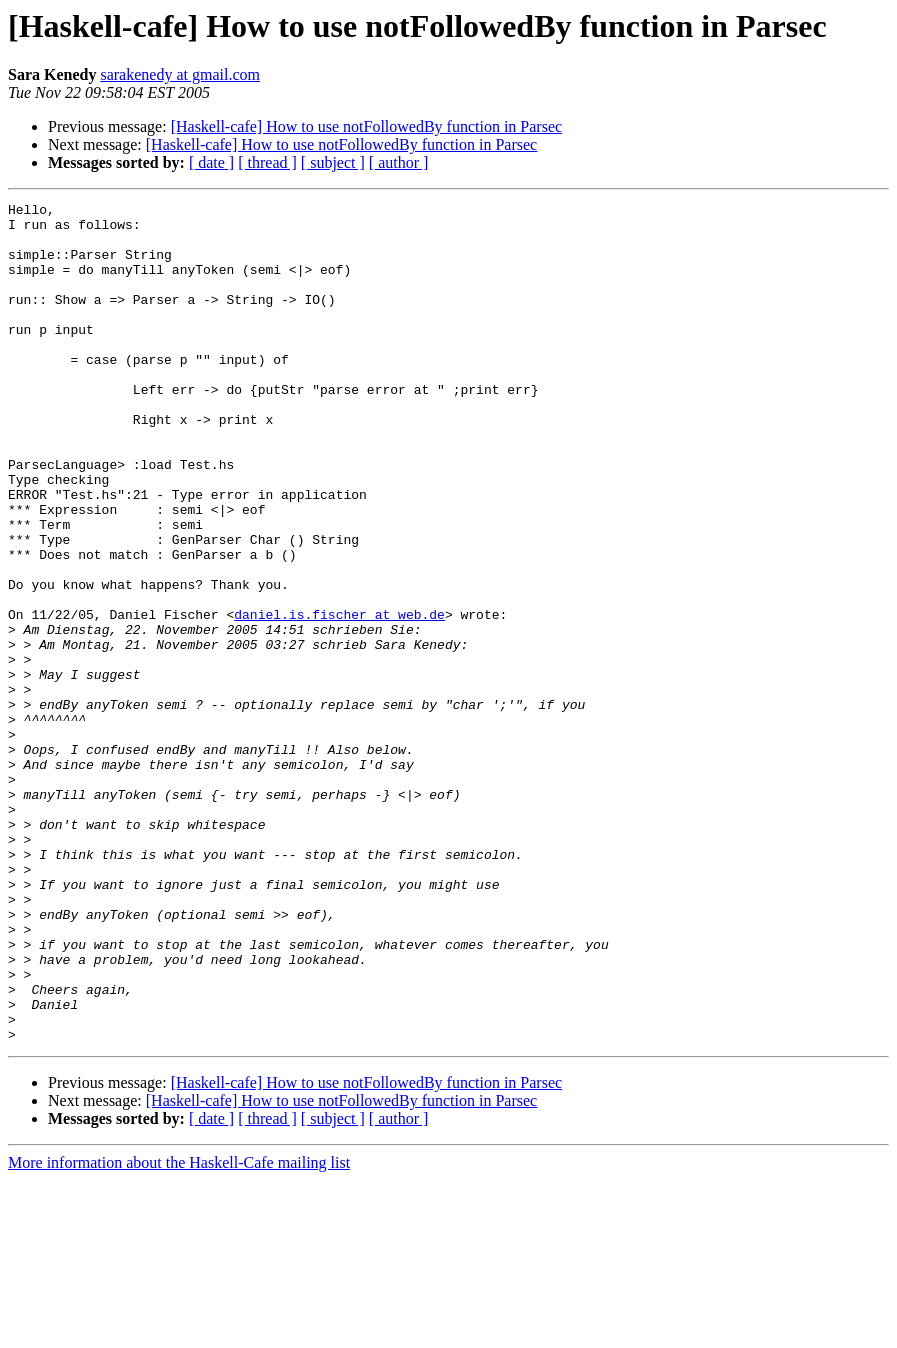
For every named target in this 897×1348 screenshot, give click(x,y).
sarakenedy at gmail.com (180, 74)
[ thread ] (267, 162)
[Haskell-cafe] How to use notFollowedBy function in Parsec (366, 126)
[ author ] (399, 162)
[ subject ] (333, 162)
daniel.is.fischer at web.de (339, 698)
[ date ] (211, 162)
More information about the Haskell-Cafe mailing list (179, 1330)
